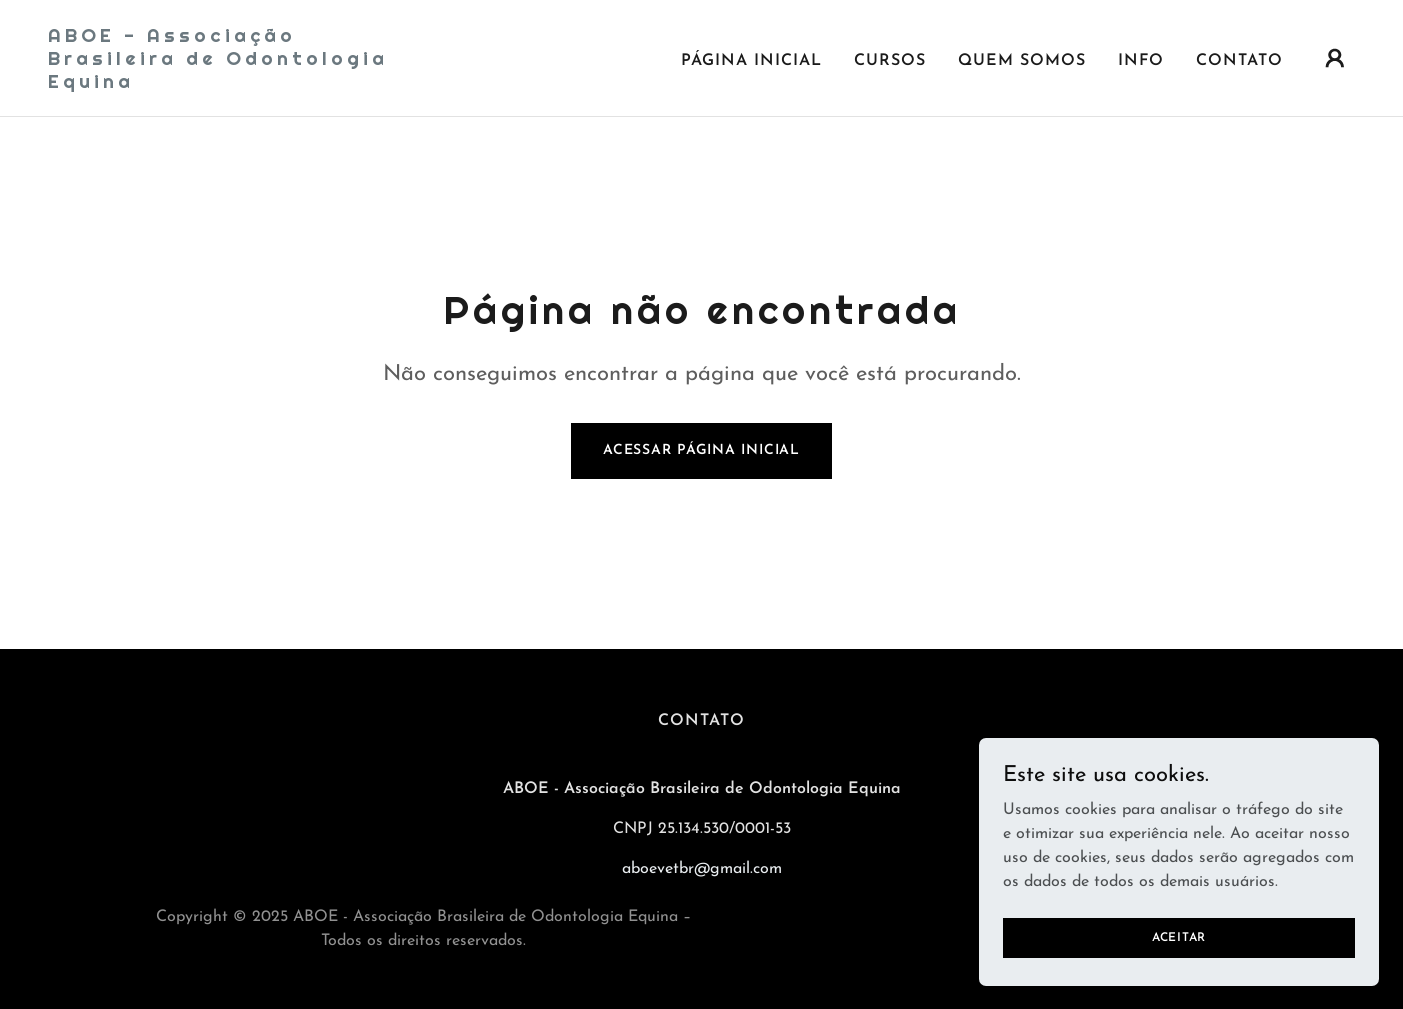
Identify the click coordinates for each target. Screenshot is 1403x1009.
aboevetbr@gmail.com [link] (702, 869)
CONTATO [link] (1239, 61)
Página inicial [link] (751, 61)
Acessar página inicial (701, 450)
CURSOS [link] (890, 61)
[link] (231, 84)
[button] (1335, 58)
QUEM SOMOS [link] (1022, 61)
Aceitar (1179, 965)
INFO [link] (1141, 61)
